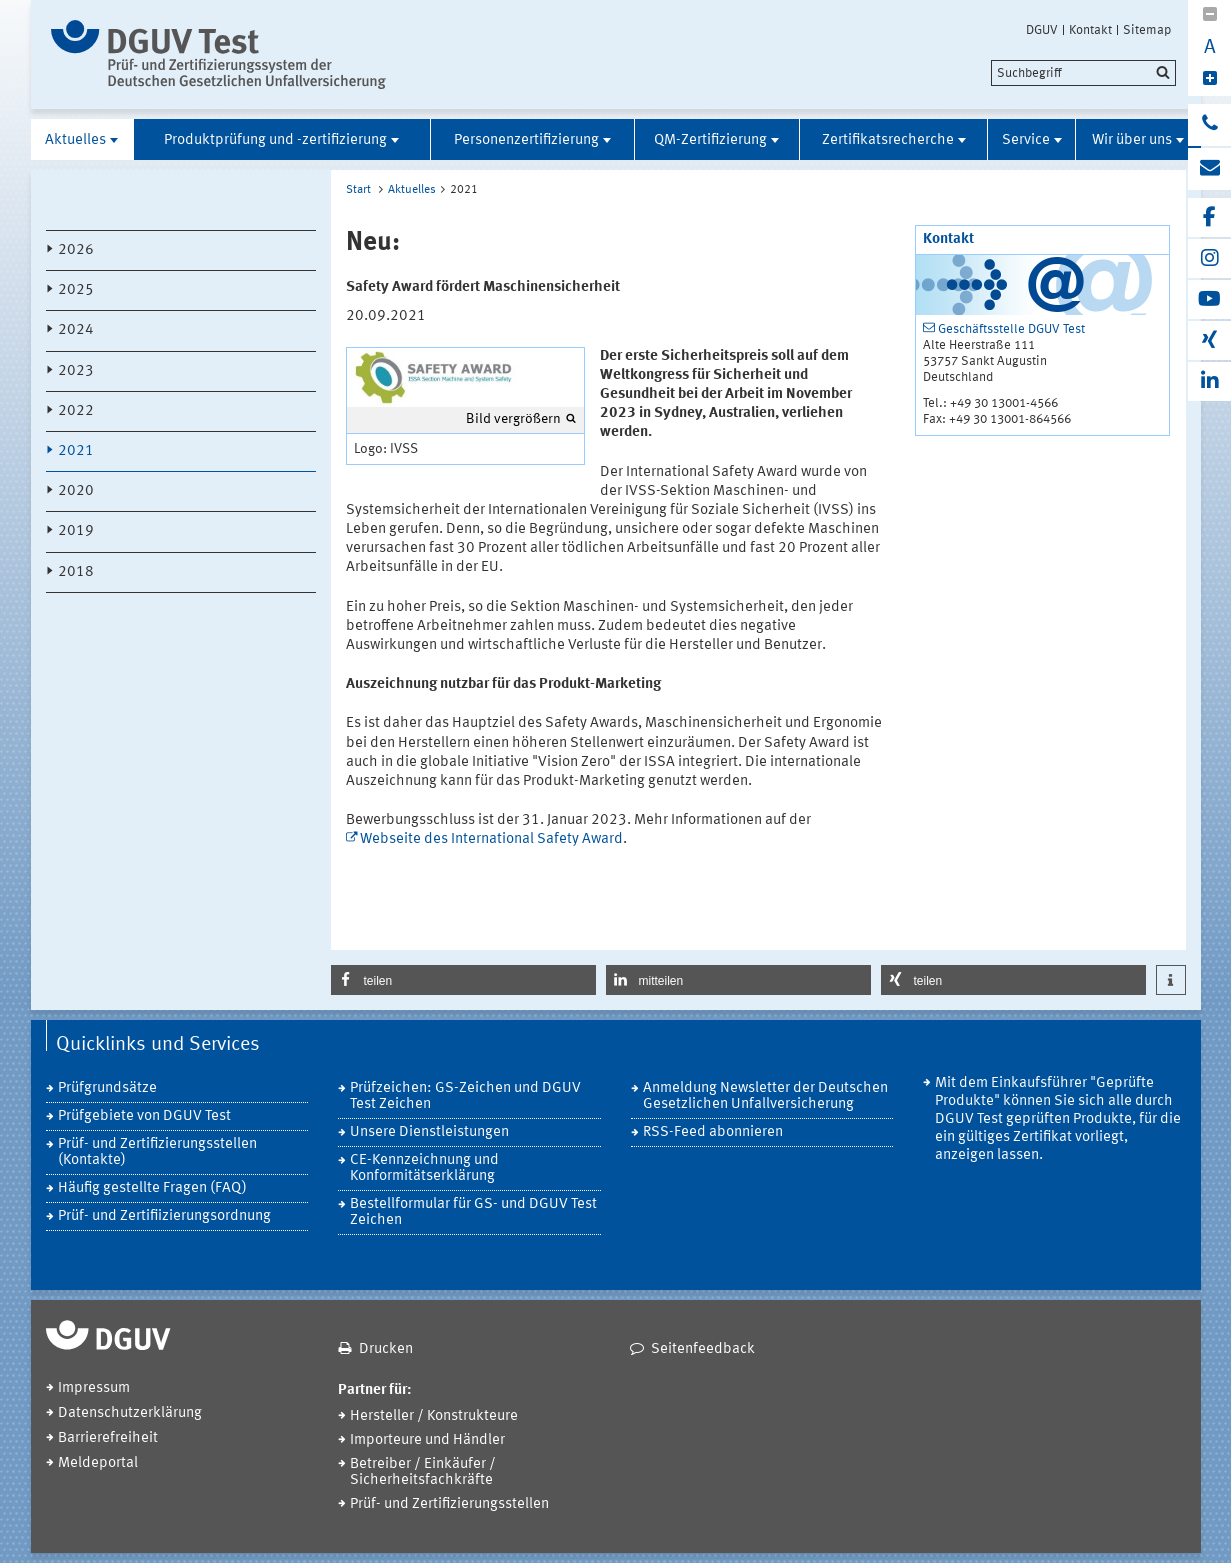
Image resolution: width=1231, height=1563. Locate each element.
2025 (76, 290)
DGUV (1042, 30)
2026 (76, 250)
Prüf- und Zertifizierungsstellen (449, 1504)
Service (1026, 140)
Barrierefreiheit (108, 1438)
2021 (76, 451)
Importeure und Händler (427, 1440)
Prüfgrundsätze (107, 1088)
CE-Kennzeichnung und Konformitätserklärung (424, 1168)
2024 (76, 330)
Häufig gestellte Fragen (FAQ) (152, 1188)
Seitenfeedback (703, 1349)
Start (358, 190)
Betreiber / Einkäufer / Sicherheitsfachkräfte (423, 1472)
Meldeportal (98, 1463)
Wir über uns (1132, 140)
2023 (76, 371)
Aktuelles (75, 140)
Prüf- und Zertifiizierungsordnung (164, 1216)
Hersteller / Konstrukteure (434, 1416)
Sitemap (1147, 30)
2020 (76, 491)
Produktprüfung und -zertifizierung (275, 140)
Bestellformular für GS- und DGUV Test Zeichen (473, 1212)
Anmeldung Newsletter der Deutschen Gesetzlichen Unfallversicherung (765, 1096)
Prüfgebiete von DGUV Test (144, 1116)
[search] (1083, 73)
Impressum (94, 1388)
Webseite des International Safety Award (491, 839)
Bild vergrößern (513, 419)
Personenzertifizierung (526, 140)
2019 (76, 531)
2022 (76, 411)
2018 (76, 572)
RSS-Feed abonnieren (713, 1132)
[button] (463, 980)
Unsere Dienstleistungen (429, 1132)
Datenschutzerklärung (130, 1413)
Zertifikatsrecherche (888, 140)
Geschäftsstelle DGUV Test (1011, 329)
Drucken (386, 1349)
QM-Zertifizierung (710, 140)
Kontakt (1090, 30)
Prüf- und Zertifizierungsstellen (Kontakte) (157, 1152)
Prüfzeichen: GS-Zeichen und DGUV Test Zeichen (465, 1096)
